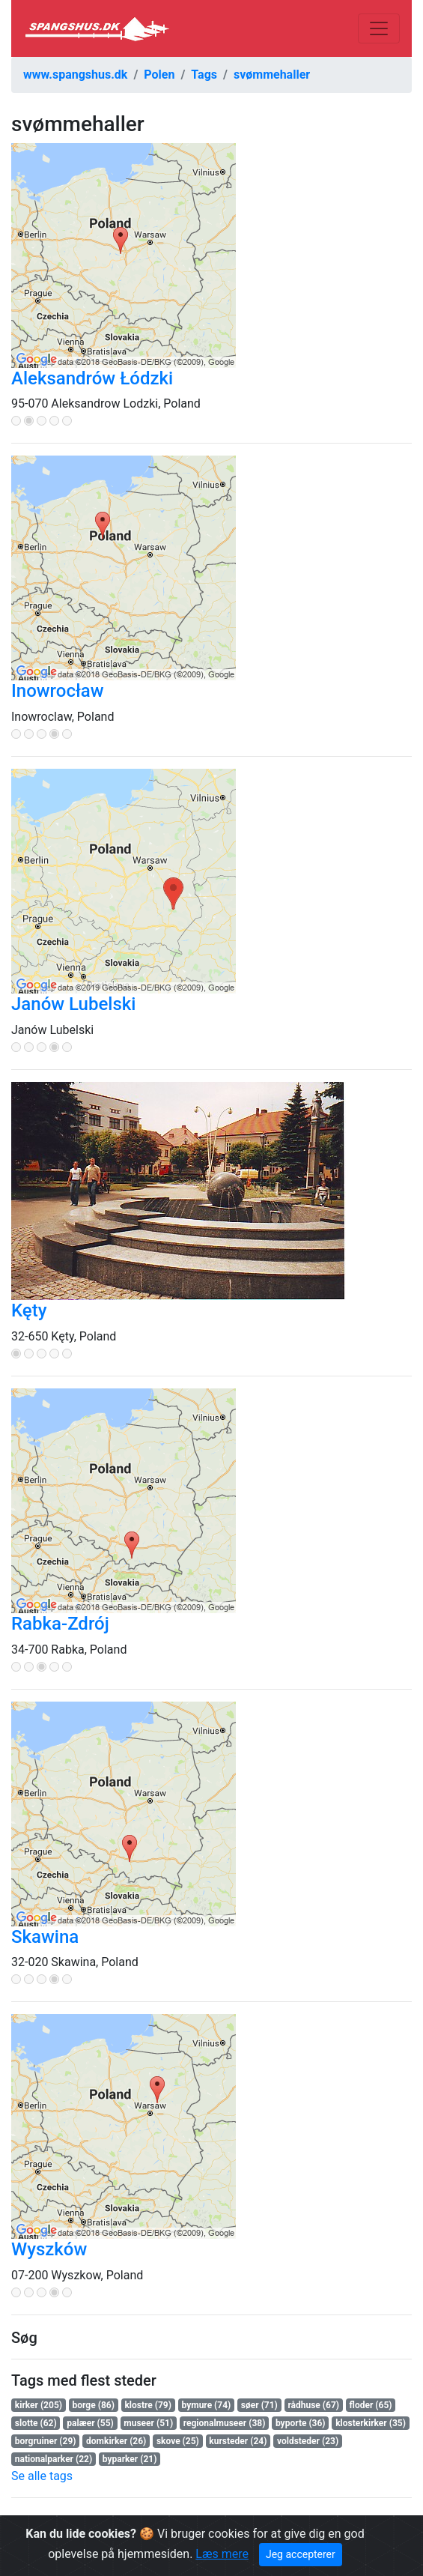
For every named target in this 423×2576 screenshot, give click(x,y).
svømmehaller (272, 74)
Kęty (28, 1310)
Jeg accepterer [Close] (300, 2554)
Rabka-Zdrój (60, 1623)
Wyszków (49, 2249)
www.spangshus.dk (75, 74)
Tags (204, 74)
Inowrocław (57, 690)
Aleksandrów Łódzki (92, 378)
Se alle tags (42, 2476)
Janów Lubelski (73, 1004)
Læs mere (222, 2554)
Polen (159, 74)
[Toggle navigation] (379, 28)
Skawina (45, 1936)
